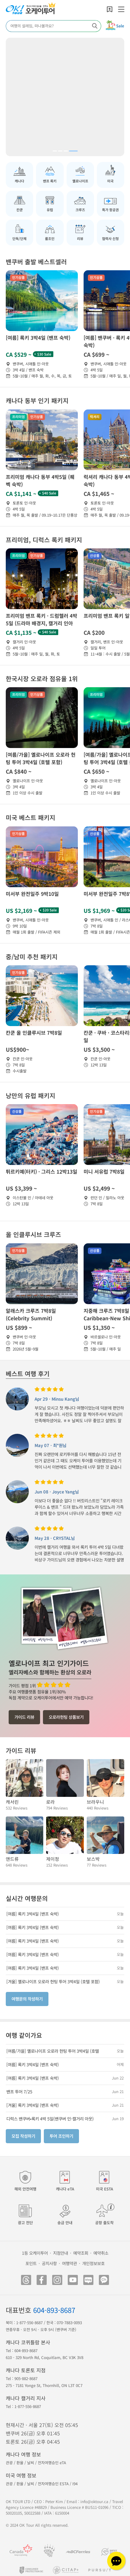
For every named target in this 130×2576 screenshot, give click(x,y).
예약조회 (80, 2253)
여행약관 (69, 2263)
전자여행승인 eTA (52, 2462)
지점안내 (60, 2253)
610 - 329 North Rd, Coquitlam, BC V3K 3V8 (44, 2357)
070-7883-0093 (69, 2322)
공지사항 (49, 2263)
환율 (19, 2462)
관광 (9, 2462)
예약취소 (100, 2253)
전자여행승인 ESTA (53, 2483)
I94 (75, 2483)
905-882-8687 (25, 2378)
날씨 (30, 2462)
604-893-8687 (54, 2310)
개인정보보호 (93, 2263)
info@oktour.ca (94, 2501)
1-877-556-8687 (29, 2322)
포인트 (31, 2263)
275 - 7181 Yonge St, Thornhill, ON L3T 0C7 (44, 2385)
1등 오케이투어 (35, 2253)
